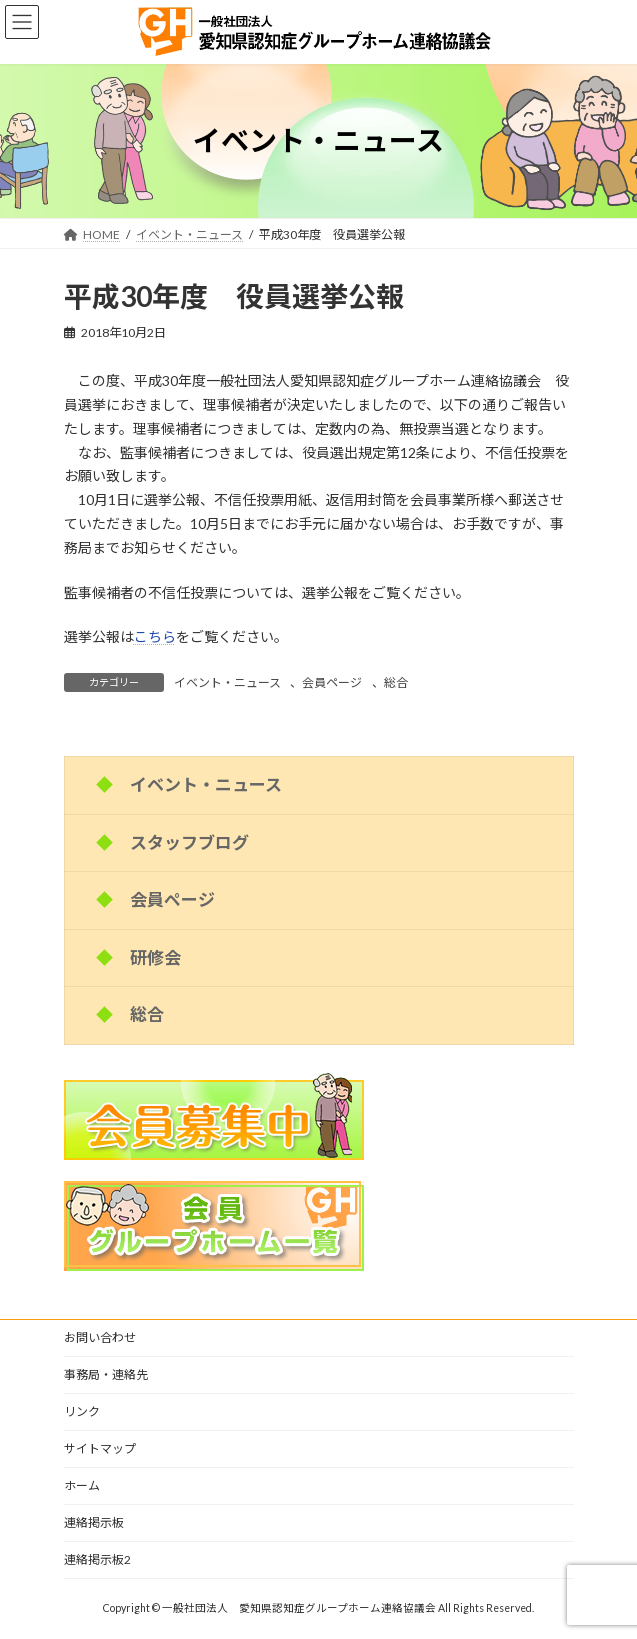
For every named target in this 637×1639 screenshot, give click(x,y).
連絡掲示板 (94, 1522)
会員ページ (332, 682)
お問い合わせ (100, 1337)
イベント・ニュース (227, 682)
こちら (155, 636)
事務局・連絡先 (106, 1374)
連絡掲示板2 (97, 1559)
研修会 (155, 956)
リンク (82, 1411)
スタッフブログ (189, 841)
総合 (396, 682)
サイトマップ (100, 1448)
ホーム (82, 1485)
